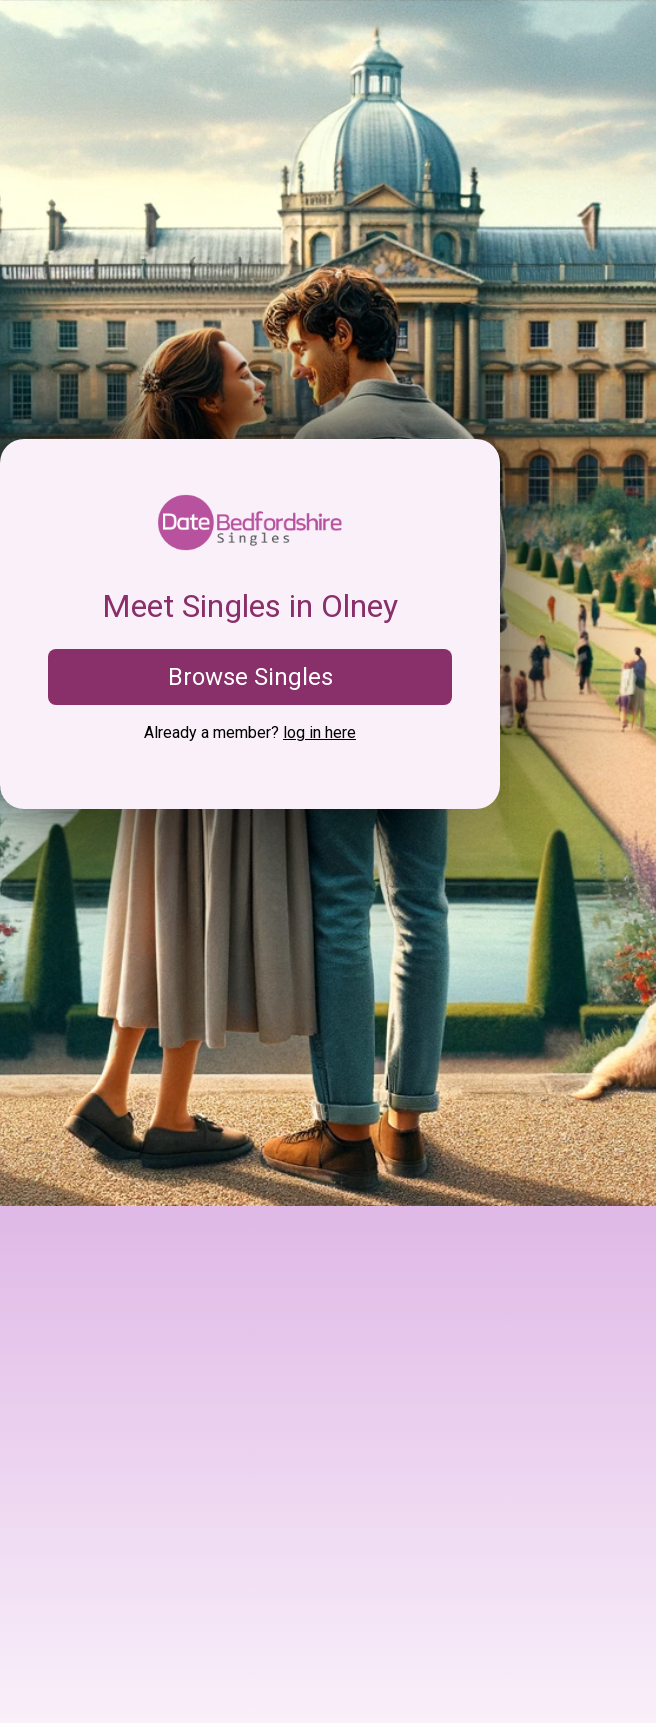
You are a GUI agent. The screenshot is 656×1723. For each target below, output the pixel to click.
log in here (319, 732)
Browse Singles (250, 677)
